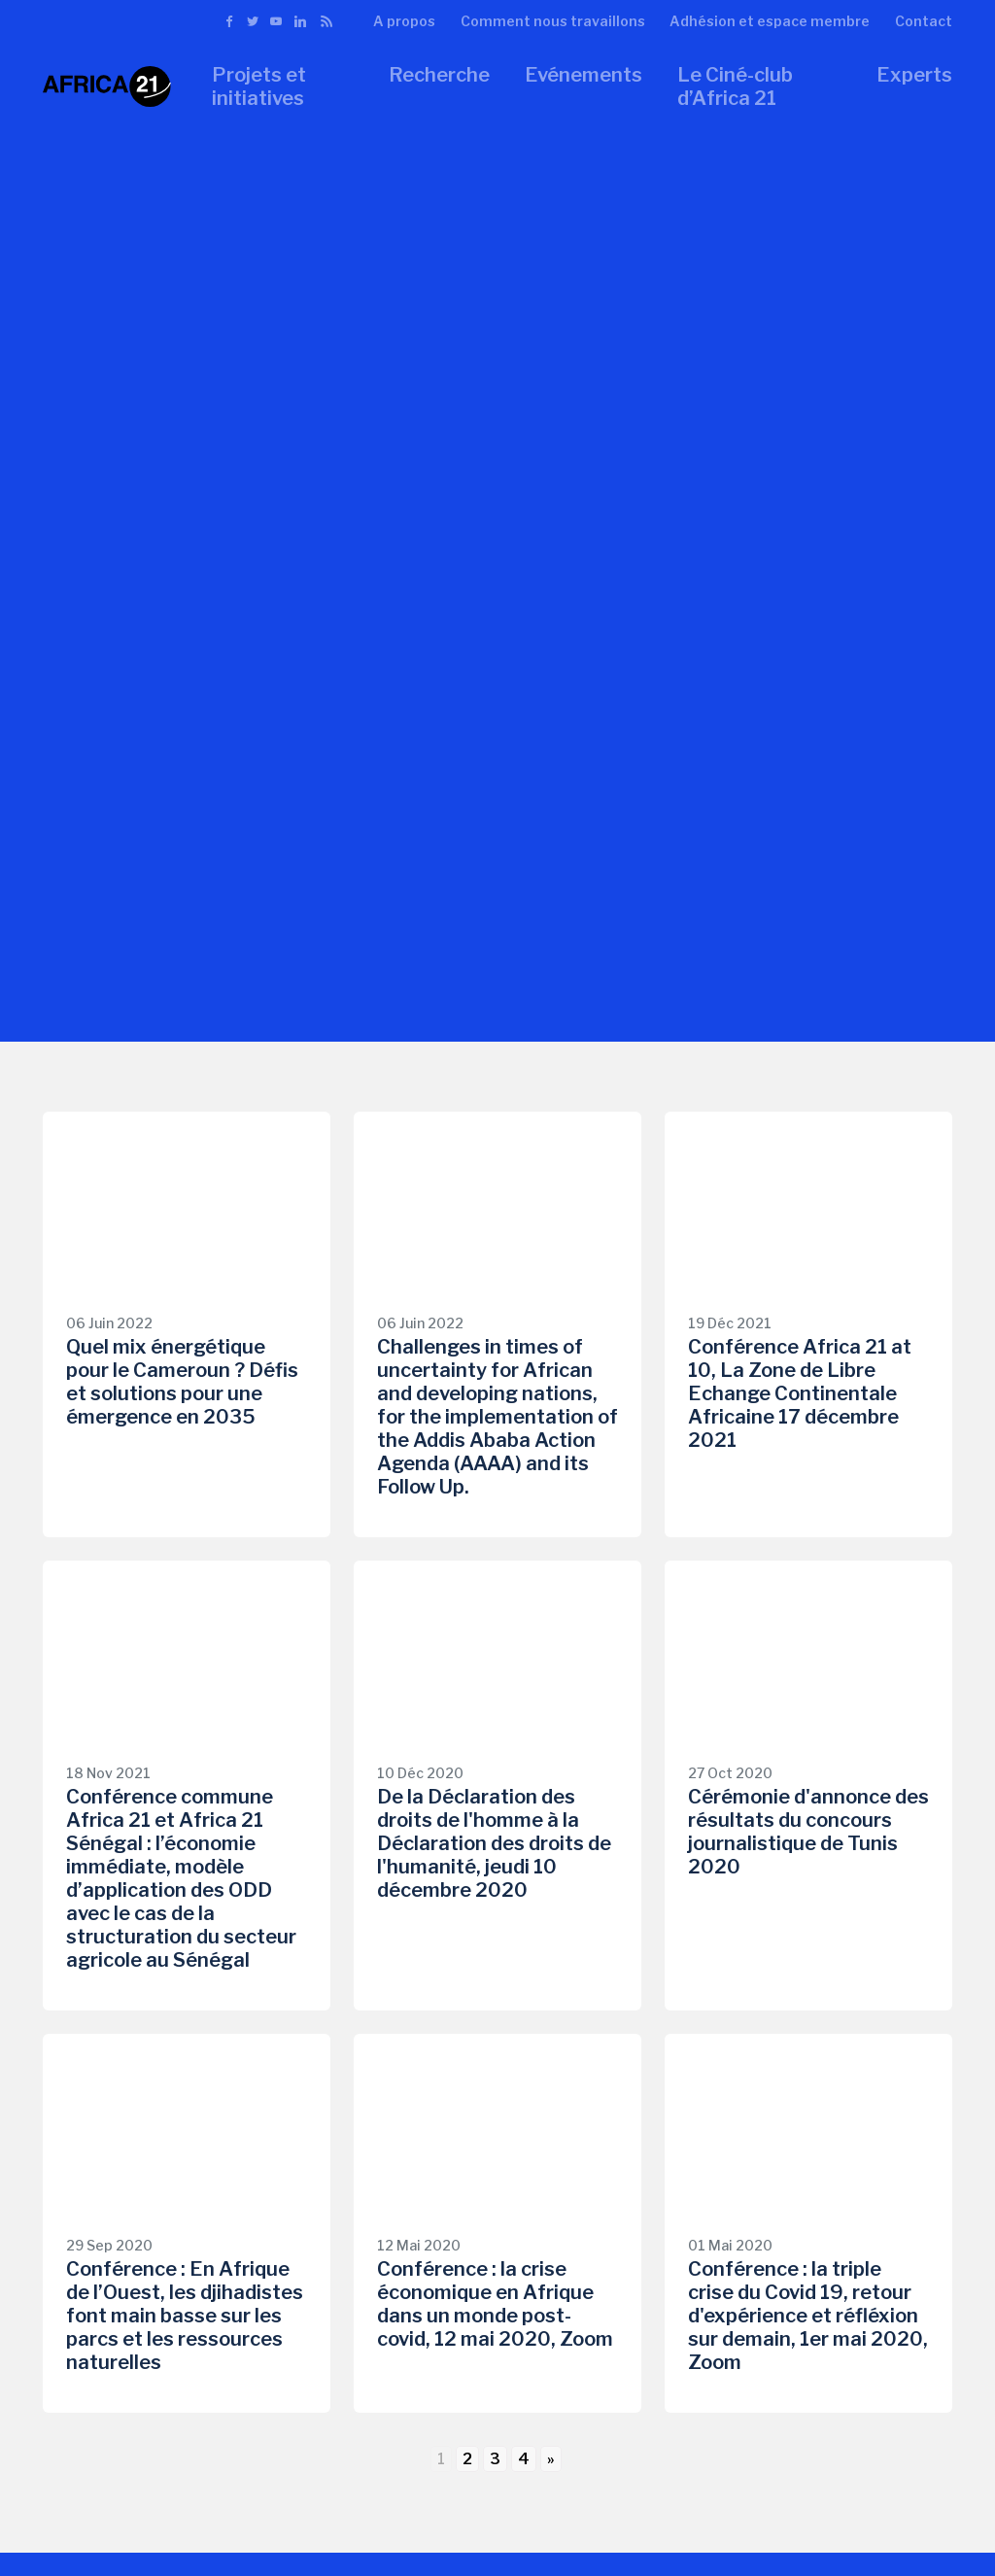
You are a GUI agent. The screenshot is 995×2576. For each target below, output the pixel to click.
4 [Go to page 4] (524, 2459)
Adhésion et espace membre (769, 21)
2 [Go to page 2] (467, 2459)
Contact (923, 21)
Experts (914, 74)
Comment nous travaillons (553, 21)
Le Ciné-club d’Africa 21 (735, 86)
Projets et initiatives (259, 86)
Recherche (439, 74)
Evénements (583, 74)
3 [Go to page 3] (495, 2459)
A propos (404, 21)
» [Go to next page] (551, 2459)
